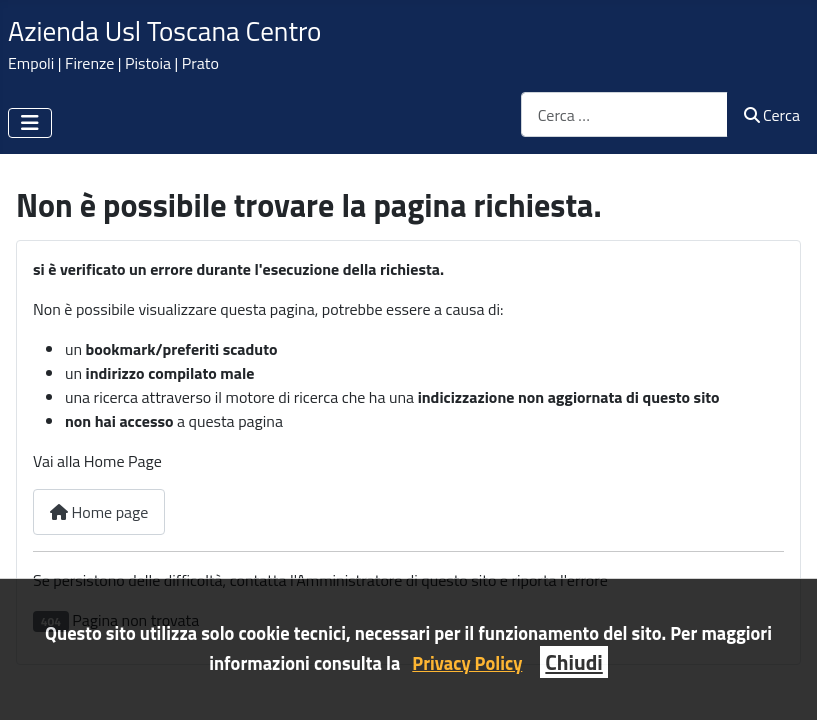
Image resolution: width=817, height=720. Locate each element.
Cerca (772, 115)
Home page (99, 512)
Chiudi (573, 662)
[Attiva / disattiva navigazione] (30, 123)
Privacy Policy (467, 663)
